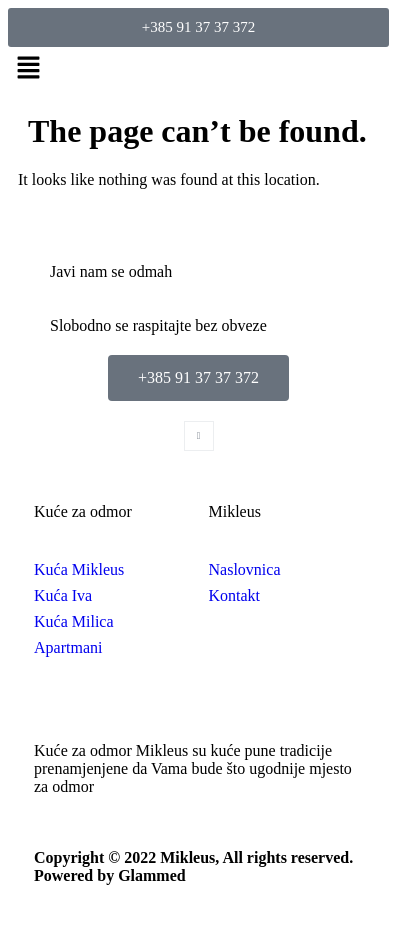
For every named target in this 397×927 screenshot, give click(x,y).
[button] (198, 69)
